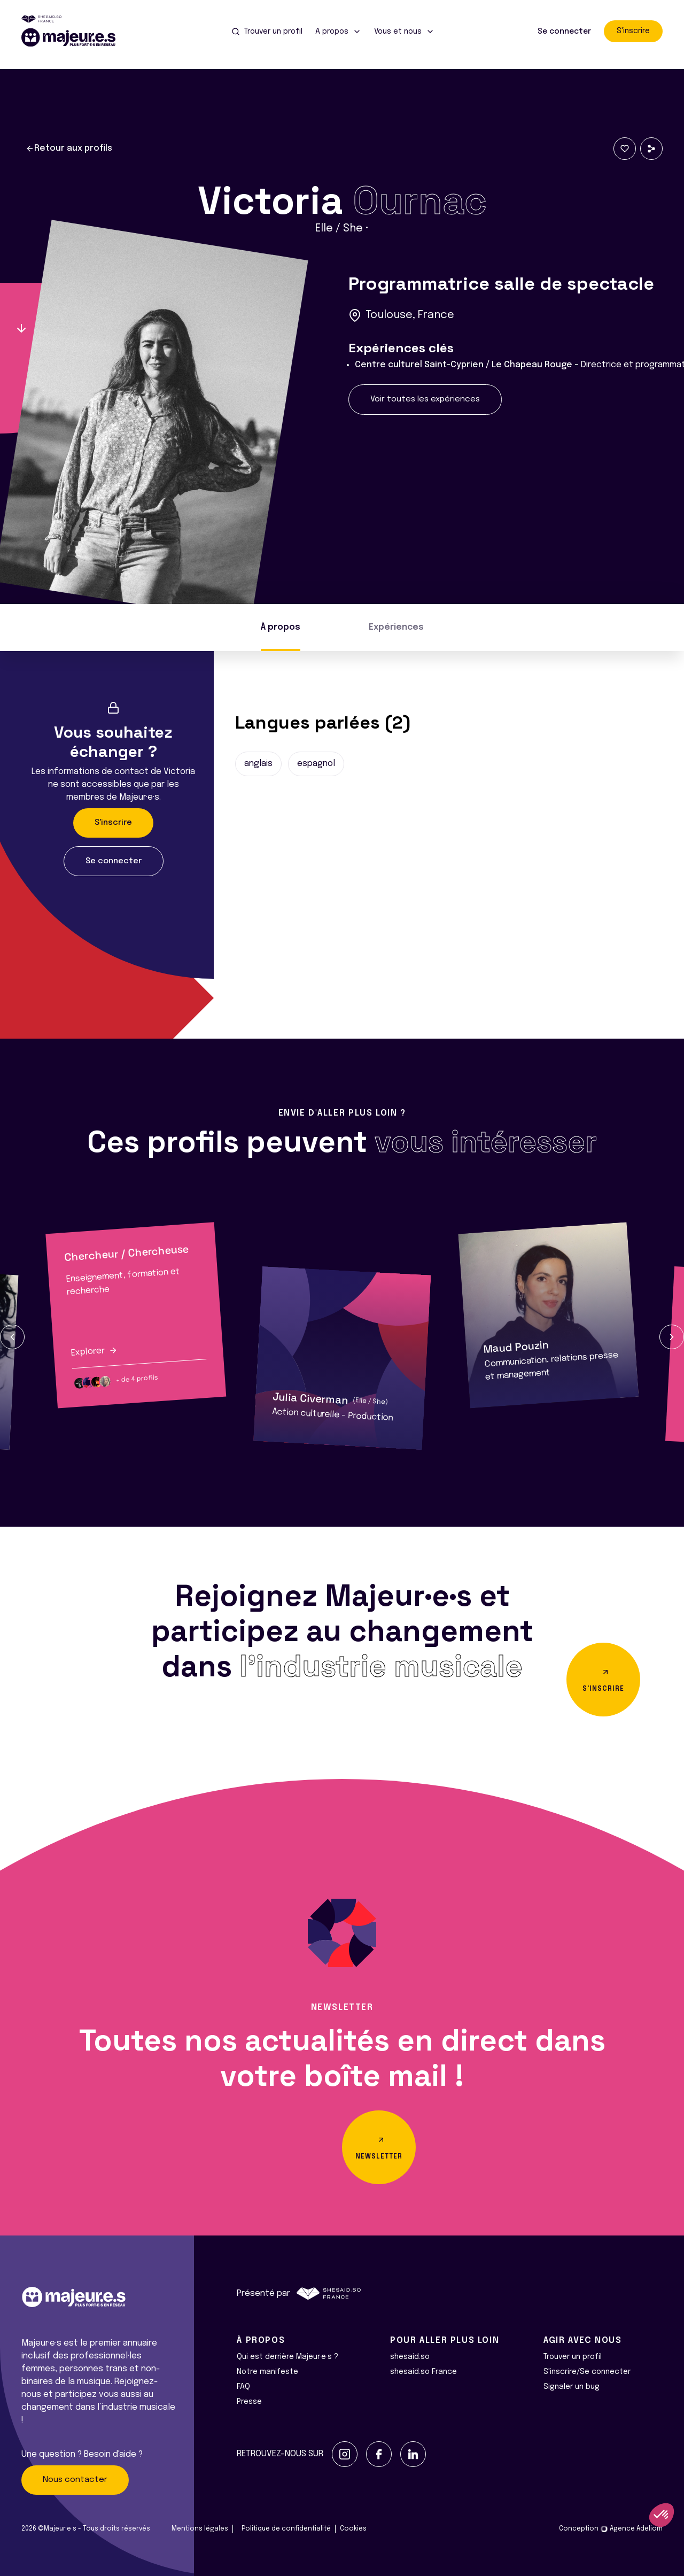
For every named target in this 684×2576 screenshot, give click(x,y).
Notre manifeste (267, 2372)
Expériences (396, 627)
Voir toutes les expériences (425, 399)
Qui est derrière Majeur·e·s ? (287, 2357)
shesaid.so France (423, 2372)
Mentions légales (200, 2529)
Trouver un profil (572, 2357)
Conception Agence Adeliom (611, 2529)
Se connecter (564, 31)
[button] (12, 1337)
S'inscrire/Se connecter (587, 2372)
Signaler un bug (571, 2387)
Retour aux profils (69, 148)
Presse (249, 2401)
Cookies (353, 2529)
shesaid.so (410, 2357)
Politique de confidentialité (286, 2529)
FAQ (243, 2387)
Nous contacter (75, 2480)
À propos (280, 627)
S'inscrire (633, 31)
